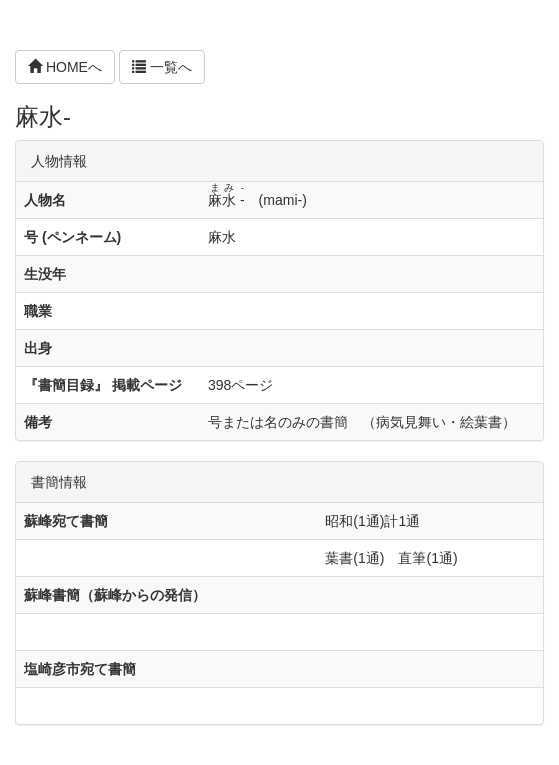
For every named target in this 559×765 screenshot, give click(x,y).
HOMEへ (65, 67)
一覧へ (162, 67)
